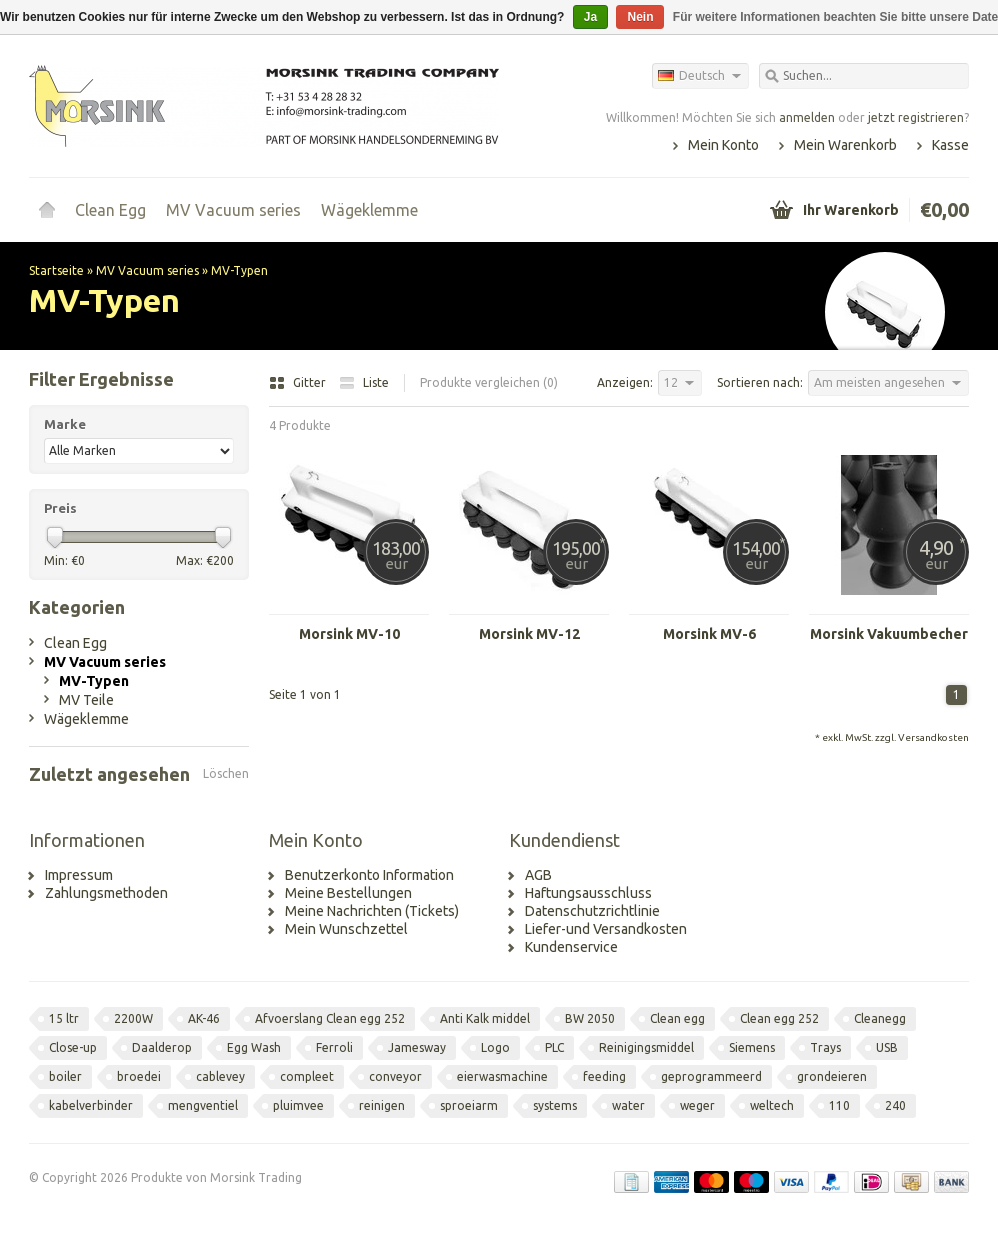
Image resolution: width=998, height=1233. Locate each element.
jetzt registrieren (916, 117)
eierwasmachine (502, 1076)
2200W (133, 1018)
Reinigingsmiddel (646, 1047)
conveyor (395, 1076)
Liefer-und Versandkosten (606, 929)
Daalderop (162, 1047)
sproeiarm (469, 1105)
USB (887, 1047)
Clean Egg (110, 210)
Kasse (950, 145)
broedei (139, 1076)
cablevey (220, 1076)
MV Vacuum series (233, 210)
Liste (364, 382)
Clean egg (677, 1018)
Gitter (299, 382)
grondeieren (832, 1076)
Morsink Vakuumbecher (889, 634)
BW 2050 (590, 1018)
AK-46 (204, 1018)
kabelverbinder (91, 1105)
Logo (495, 1047)
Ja (590, 17)
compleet (307, 1076)
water (628, 1105)
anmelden (807, 117)
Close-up (73, 1047)
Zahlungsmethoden (106, 893)
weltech (772, 1105)
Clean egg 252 (779, 1018)
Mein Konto (723, 145)
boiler (65, 1076)
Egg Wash (254, 1047)
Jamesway (417, 1047)
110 (839, 1105)
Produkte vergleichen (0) (489, 382)
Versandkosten (933, 737)
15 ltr (64, 1018)
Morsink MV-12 (529, 634)
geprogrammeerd (711, 1076)
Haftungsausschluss (588, 893)
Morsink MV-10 (349, 634)
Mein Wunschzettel (346, 929)
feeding (604, 1076)
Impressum (79, 875)
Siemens (752, 1047)
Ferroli (334, 1047)
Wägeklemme (369, 210)
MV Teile (86, 700)
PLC (554, 1047)
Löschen (226, 773)
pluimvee (298, 1105)
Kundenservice (571, 947)
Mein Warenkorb (845, 145)
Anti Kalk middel (485, 1018)
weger (697, 1105)
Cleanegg (880, 1018)
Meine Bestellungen (348, 893)
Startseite (47, 210)
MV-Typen (239, 270)
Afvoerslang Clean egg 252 (330, 1018)
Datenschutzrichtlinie (592, 911)
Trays (825, 1047)
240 (895, 1105)
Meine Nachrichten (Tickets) (372, 911)
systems (555, 1105)
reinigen (382, 1105)
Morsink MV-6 (709, 634)
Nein (640, 17)
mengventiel (203, 1105)
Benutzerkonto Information (369, 875)
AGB (538, 875)
